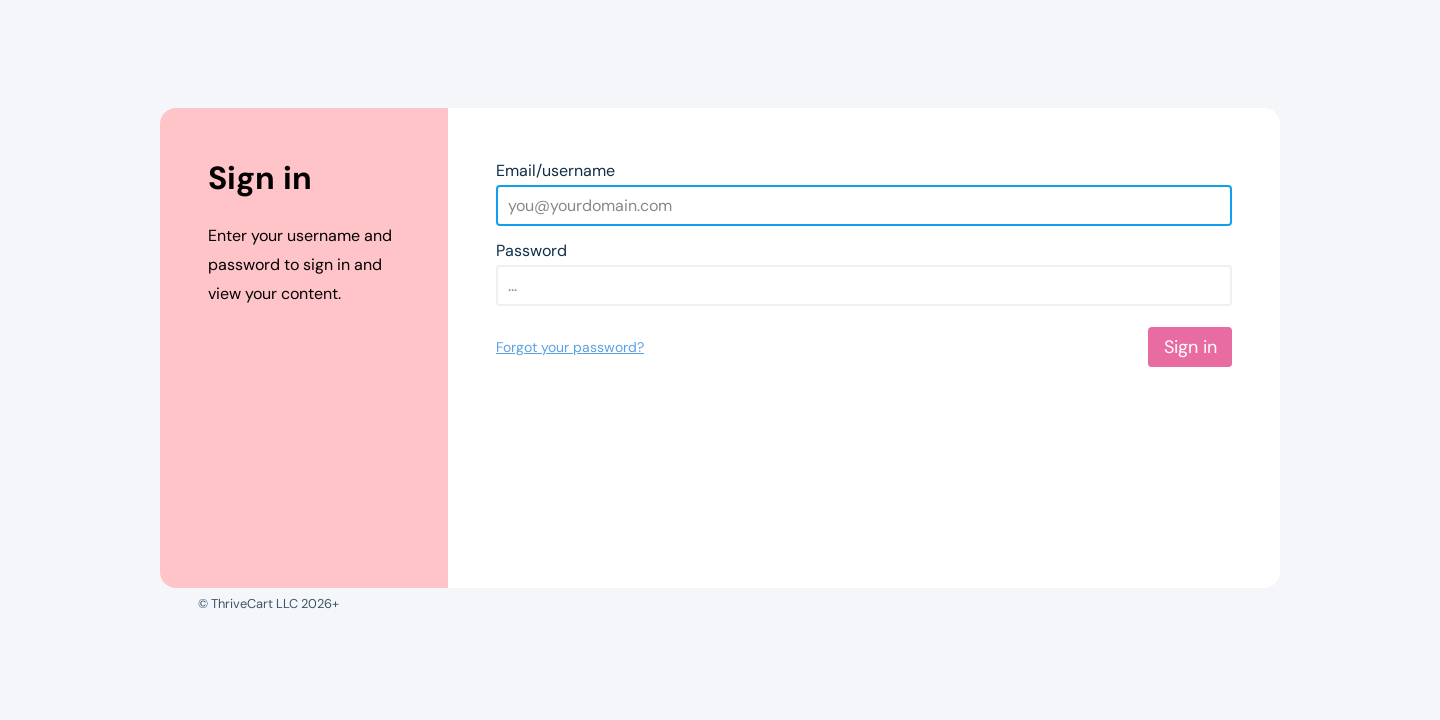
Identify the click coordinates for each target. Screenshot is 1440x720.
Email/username (555, 170)
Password (531, 250)
